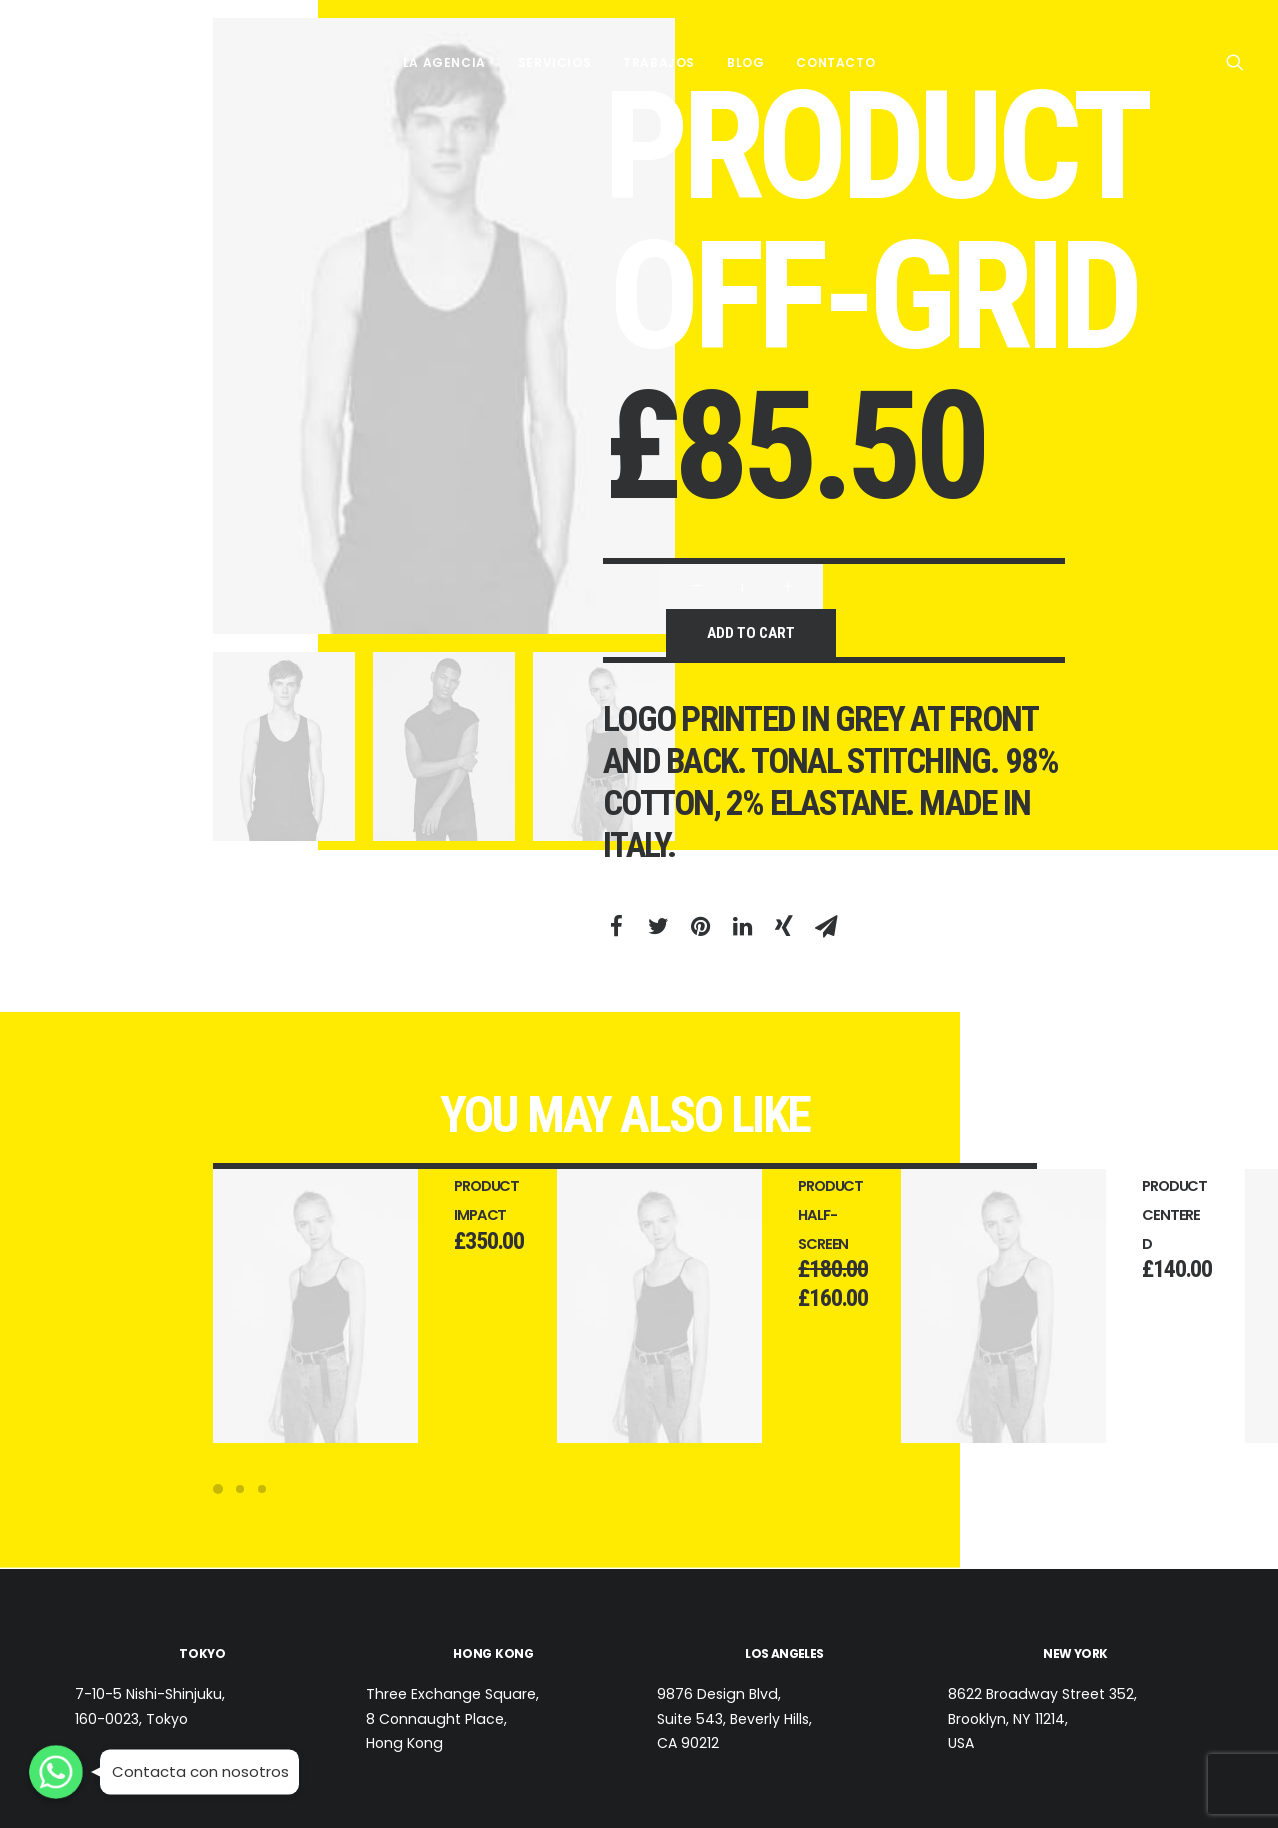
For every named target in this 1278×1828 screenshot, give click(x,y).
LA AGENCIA (444, 61)
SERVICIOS (554, 61)
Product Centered (1200, 1215)
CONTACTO (835, 61)
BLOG (745, 61)
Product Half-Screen (856, 1215)
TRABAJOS (659, 61)
